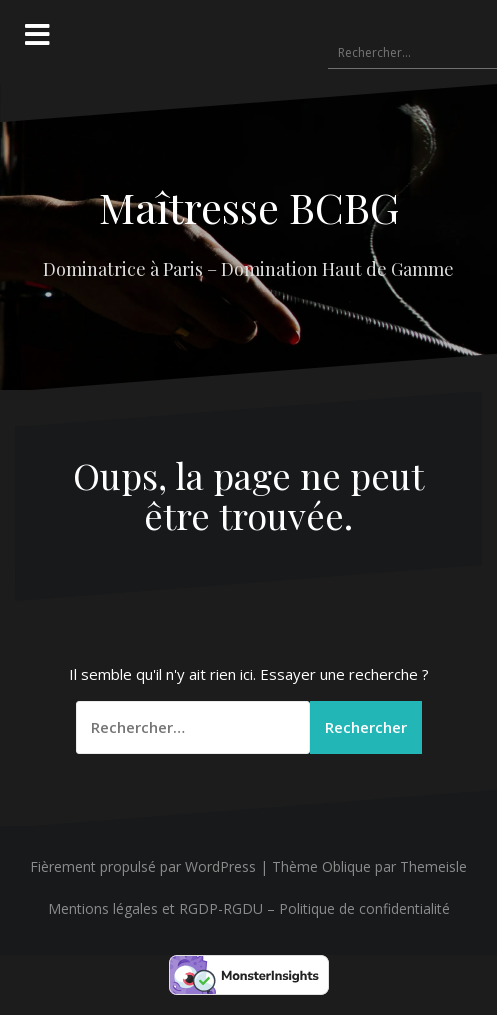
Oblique (346, 866)
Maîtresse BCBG (249, 207)
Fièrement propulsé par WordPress (143, 866)
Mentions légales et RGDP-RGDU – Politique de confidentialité (249, 908)
